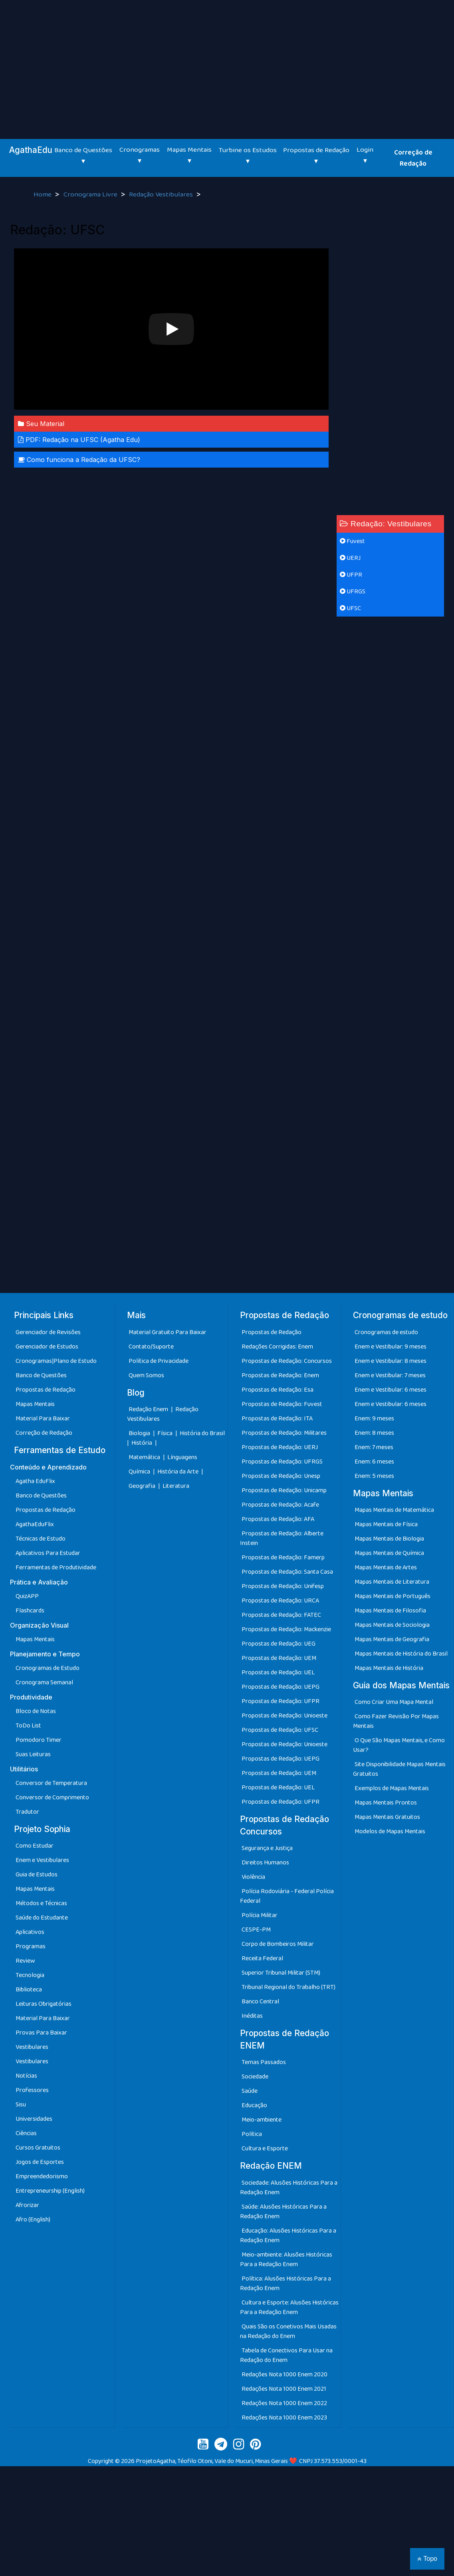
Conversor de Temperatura (51, 1783)
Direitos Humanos (265, 1863)
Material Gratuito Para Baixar (167, 1332)
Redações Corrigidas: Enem (277, 1347)
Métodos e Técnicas (41, 1903)
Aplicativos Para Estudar (48, 1553)
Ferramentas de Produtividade (56, 1568)
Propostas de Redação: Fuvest (282, 1404)
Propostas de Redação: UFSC (280, 1730)
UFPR (351, 575)
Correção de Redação (413, 158)
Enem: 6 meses (374, 1462)
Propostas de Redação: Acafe (280, 1505)
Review (25, 1961)
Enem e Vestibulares (42, 1860)
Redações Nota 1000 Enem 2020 (284, 2375)
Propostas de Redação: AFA (278, 1519)
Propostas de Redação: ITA (277, 1419)
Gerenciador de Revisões (48, 1332)
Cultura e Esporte (265, 2149)
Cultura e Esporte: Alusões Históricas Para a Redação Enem (289, 2307)
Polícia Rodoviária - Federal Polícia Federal (287, 1896)
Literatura (176, 1486)
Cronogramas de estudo (386, 1332)
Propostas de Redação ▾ (316, 156)
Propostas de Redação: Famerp (283, 1558)
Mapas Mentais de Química (389, 1553)
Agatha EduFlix (35, 1481)
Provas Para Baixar (41, 2033)
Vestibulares (32, 2047)
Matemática (145, 1457)
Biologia (140, 1433)
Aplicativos (30, 1932)
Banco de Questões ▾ (83, 156)
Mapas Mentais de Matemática (394, 1510)
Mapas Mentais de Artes (386, 1568)
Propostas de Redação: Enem (280, 1375)
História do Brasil (202, 1433)
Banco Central (260, 2002)
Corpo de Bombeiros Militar (278, 1944)
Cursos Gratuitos (38, 2148)
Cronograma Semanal (44, 1683)
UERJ (350, 558)
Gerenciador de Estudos (47, 1347)
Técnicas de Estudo (40, 1539)
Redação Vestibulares (161, 194)
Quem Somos (146, 1375)
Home (43, 194)
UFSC (350, 608)
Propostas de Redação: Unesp (281, 1476)
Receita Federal (262, 1958)
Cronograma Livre (91, 194)
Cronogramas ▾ (139, 155)
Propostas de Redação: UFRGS (282, 1462)
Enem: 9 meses (374, 1419)
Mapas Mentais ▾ (189, 155)
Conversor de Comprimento (52, 1798)
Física (165, 1433)
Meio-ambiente (262, 2120)
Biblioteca (29, 1990)
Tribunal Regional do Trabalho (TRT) (288, 1987)
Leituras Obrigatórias (43, 2004)
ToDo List (28, 1726)
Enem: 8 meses (374, 1433)
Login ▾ (365, 155)
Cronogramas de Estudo (47, 1668)
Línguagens (182, 1457)
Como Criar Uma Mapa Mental (394, 1702)
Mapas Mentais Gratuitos (387, 1817)
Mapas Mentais (35, 1404)
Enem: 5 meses (374, 1476)
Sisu (21, 2105)
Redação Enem (148, 1409)
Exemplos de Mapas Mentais (392, 1788)
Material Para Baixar (43, 1419)
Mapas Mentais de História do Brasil (401, 1654)
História (142, 1443)
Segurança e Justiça (267, 1848)
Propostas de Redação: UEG (278, 1644)
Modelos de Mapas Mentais (390, 1831)
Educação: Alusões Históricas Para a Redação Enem (288, 2235)
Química (140, 1472)
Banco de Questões (41, 1375)
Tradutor (27, 1812)
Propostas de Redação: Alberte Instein (281, 1538)
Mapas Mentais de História (389, 1668)
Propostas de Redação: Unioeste (284, 1716)
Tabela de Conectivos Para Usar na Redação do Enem (286, 2355)
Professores (32, 2090)
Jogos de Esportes (40, 2162)
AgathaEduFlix (35, 1524)
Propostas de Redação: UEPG (280, 1687)
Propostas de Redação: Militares (284, 1433)
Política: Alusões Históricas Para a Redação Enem (285, 2283)
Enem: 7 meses (374, 1447)
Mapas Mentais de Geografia (392, 1639)
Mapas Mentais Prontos (386, 1803)
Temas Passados (264, 2062)
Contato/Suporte (151, 1347)
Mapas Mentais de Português (392, 1596)
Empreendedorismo (42, 2176)
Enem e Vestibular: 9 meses (390, 1347)
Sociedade (255, 2077)
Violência (253, 1877)
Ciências (26, 2133)
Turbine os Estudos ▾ (248, 156)
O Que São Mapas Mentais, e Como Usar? (399, 1745)
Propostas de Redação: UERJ (280, 1447)
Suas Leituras (33, 1754)
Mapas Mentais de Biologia (389, 1539)
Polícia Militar (260, 1915)
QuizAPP (27, 1596)
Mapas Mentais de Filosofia (390, 1611)
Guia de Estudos (36, 1875)
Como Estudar (35, 1846)
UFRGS (352, 592)
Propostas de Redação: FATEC (281, 1615)
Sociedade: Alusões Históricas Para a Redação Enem (288, 2187)
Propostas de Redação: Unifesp (283, 1586)
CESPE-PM (256, 1930)
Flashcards (30, 1611)
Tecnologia (30, 1975)
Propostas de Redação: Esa (277, 1390)
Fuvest (352, 541)
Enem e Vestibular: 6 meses (390, 1390)
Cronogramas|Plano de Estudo (56, 1361)
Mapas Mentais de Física (386, 1524)
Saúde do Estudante (42, 1918)
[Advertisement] (227, 60)
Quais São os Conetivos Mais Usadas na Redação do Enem (288, 2331)
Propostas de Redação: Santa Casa (287, 1572)
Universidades (34, 2119)
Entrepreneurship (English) (50, 2191)
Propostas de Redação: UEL (278, 1673)
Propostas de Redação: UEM (279, 1658)
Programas (31, 1946)
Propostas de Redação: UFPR (280, 1701)
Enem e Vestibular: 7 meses (390, 1375)
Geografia (142, 1486)
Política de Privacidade (158, 1361)
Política (252, 2134)
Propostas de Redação (45, 1390)
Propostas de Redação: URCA (280, 1601)
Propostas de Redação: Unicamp (284, 1490)
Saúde (250, 2091)
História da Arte (178, 1472)
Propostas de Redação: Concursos (287, 1361)
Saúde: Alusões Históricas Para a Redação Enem (283, 2211)
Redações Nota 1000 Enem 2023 (284, 2418)
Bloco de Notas (36, 1711)
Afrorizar (27, 2205)
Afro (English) (33, 2220)
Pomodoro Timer (38, 1740)
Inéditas (252, 2016)
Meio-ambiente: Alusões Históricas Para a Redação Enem (286, 2259)
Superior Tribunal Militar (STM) (281, 1973)
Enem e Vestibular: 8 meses (390, 1361)
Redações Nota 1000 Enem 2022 (284, 2403)
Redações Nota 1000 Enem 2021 (284, 2389)
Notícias (26, 2076)
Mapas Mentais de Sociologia (392, 1625)
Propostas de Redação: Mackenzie (286, 1629)
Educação (254, 2105)
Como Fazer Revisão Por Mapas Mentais (396, 1721)
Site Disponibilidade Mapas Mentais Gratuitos (399, 1769)
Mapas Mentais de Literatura (392, 1582)
